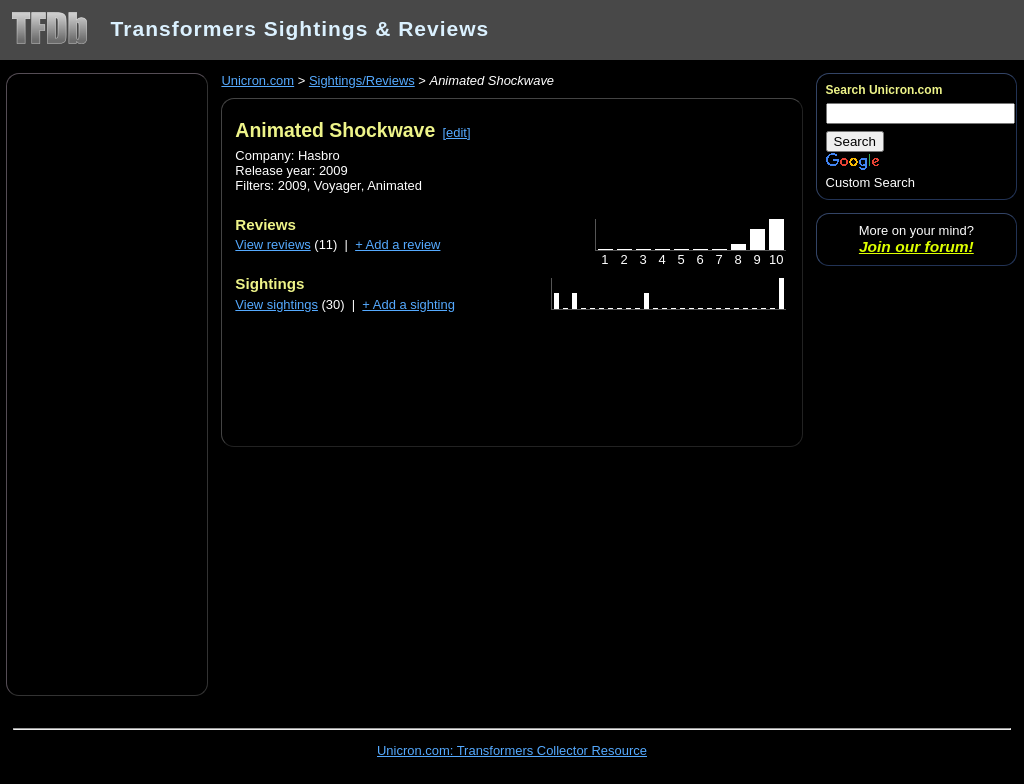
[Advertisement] (107, 383)
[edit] (456, 132)
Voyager (337, 185)
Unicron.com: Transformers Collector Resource (512, 750)
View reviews (272, 244)
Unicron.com (257, 80)
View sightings (276, 304)
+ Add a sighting (408, 304)
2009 (292, 185)
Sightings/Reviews (362, 80)
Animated (394, 185)
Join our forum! (916, 246)
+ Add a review (397, 244)
